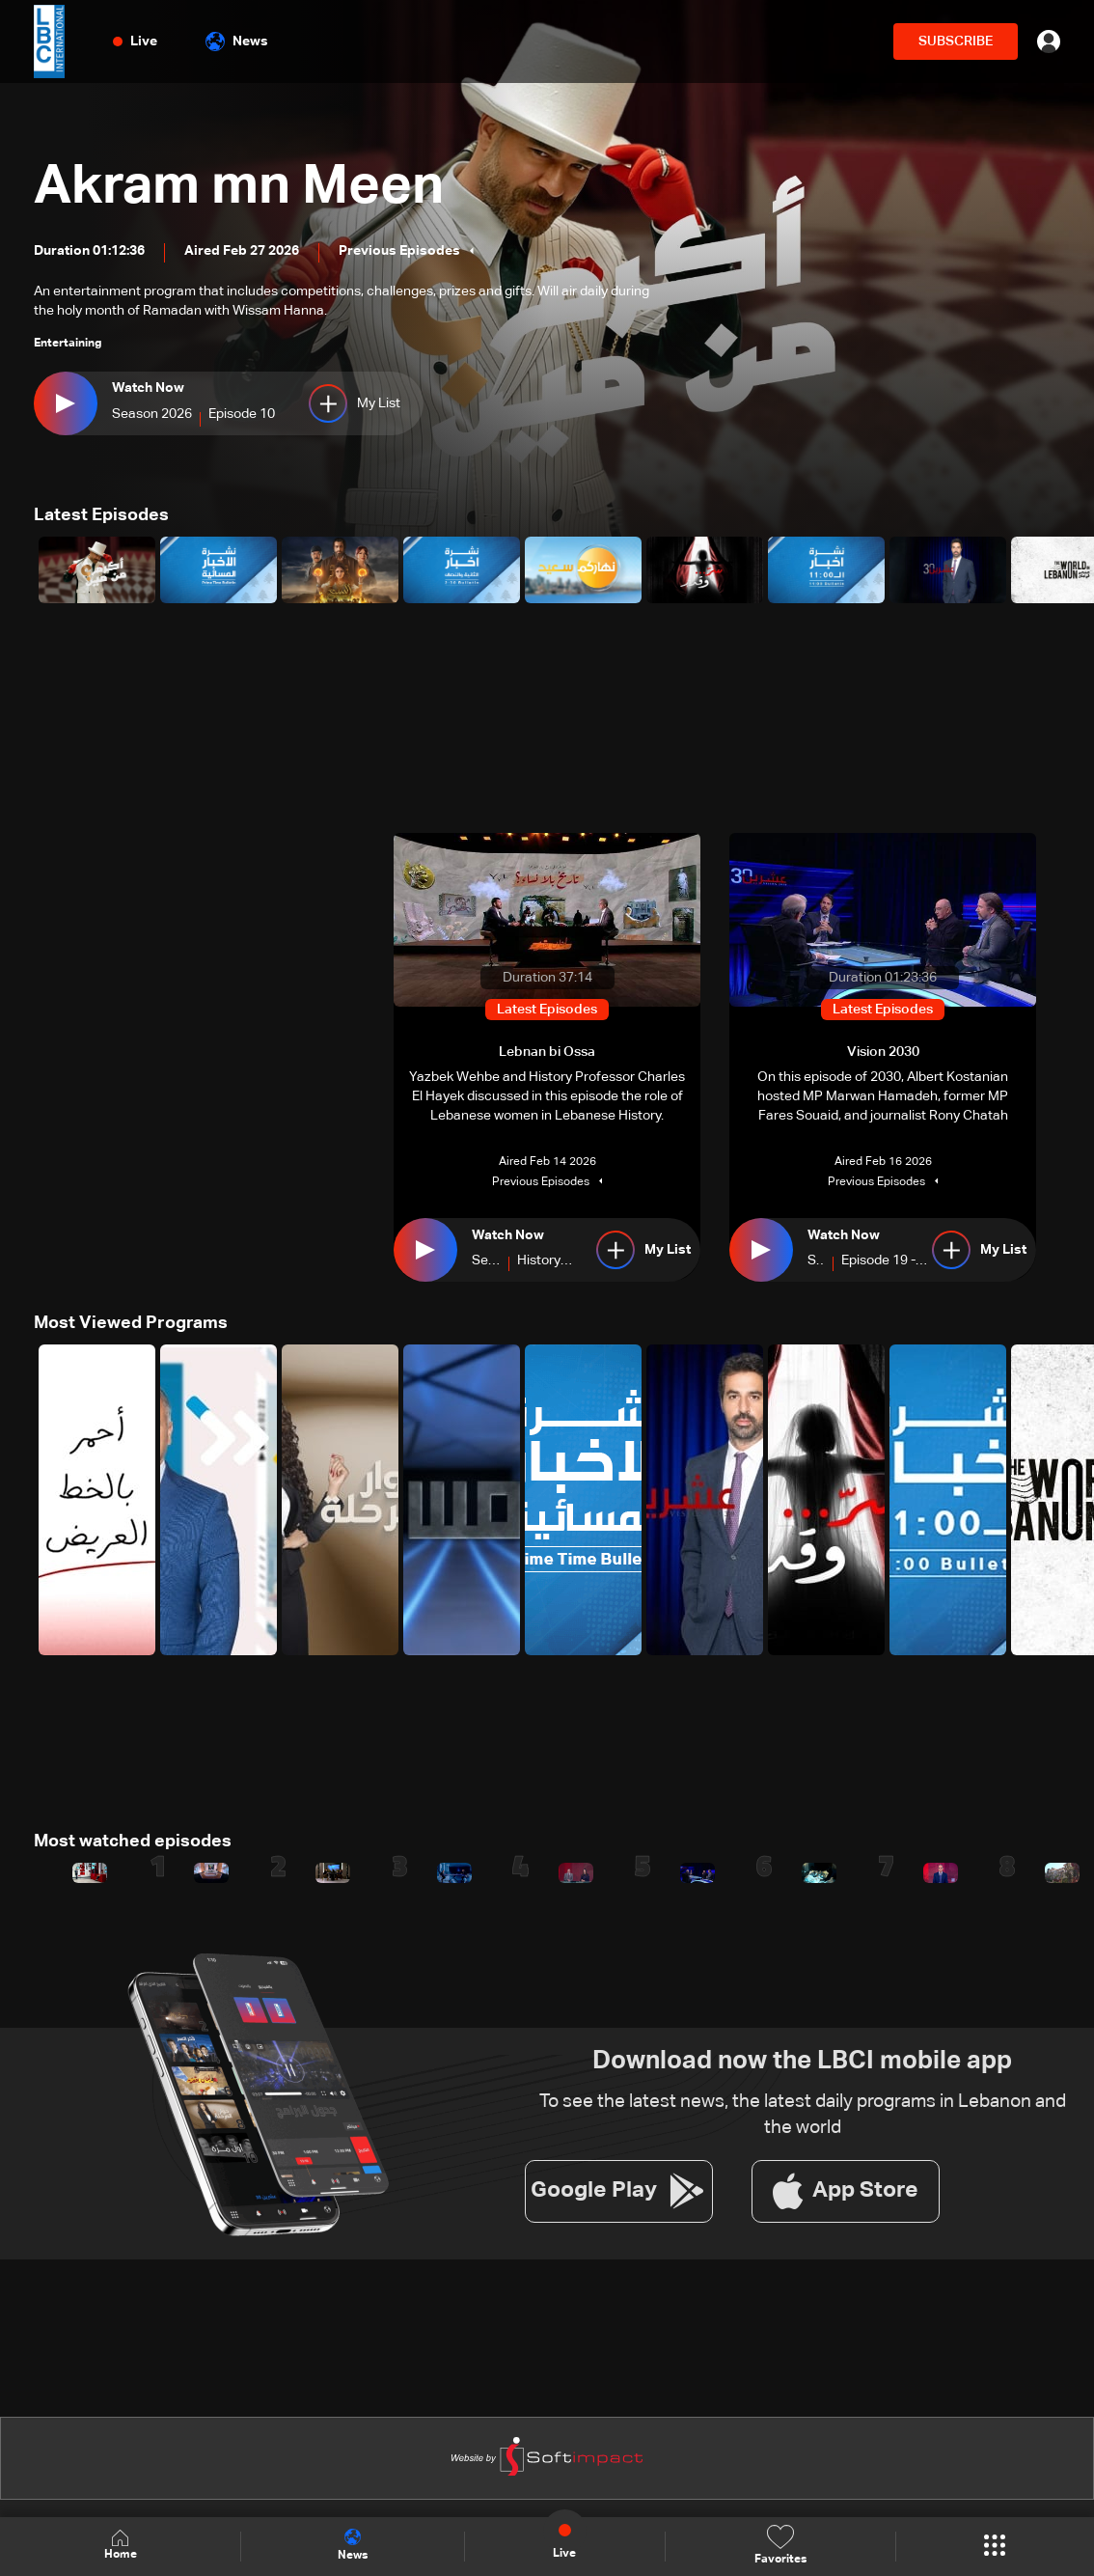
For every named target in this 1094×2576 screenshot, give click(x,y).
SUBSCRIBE (955, 41)
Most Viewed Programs (131, 1323)
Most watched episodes (133, 1841)
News (236, 41)
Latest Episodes (101, 515)
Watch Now (148, 388)
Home (120, 2546)
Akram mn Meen (239, 187)
